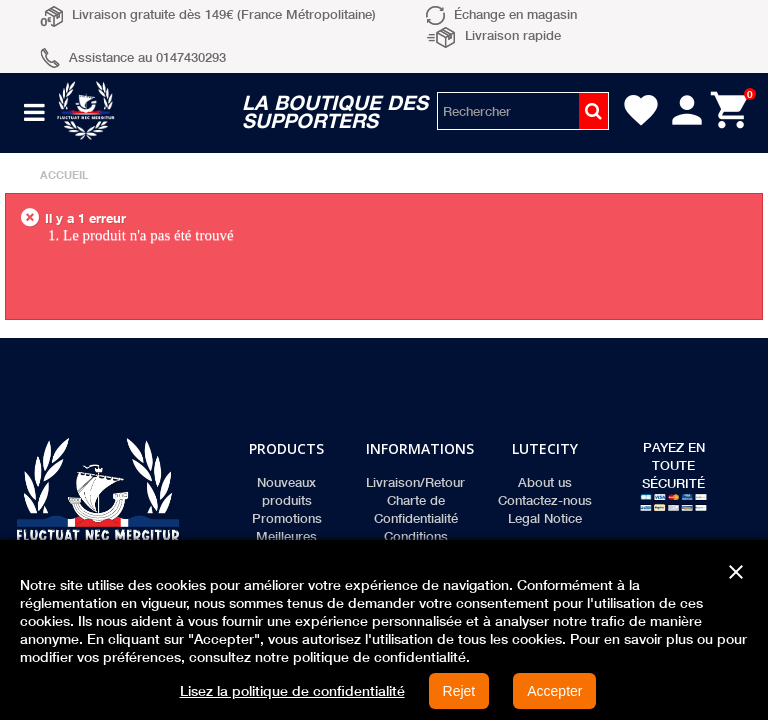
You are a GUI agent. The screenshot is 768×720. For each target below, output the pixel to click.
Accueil (64, 174)
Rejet (459, 691)
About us (545, 482)
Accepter (554, 691)
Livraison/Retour (415, 482)
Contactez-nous (545, 500)
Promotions (287, 518)
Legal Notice (545, 518)
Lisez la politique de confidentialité (292, 691)
